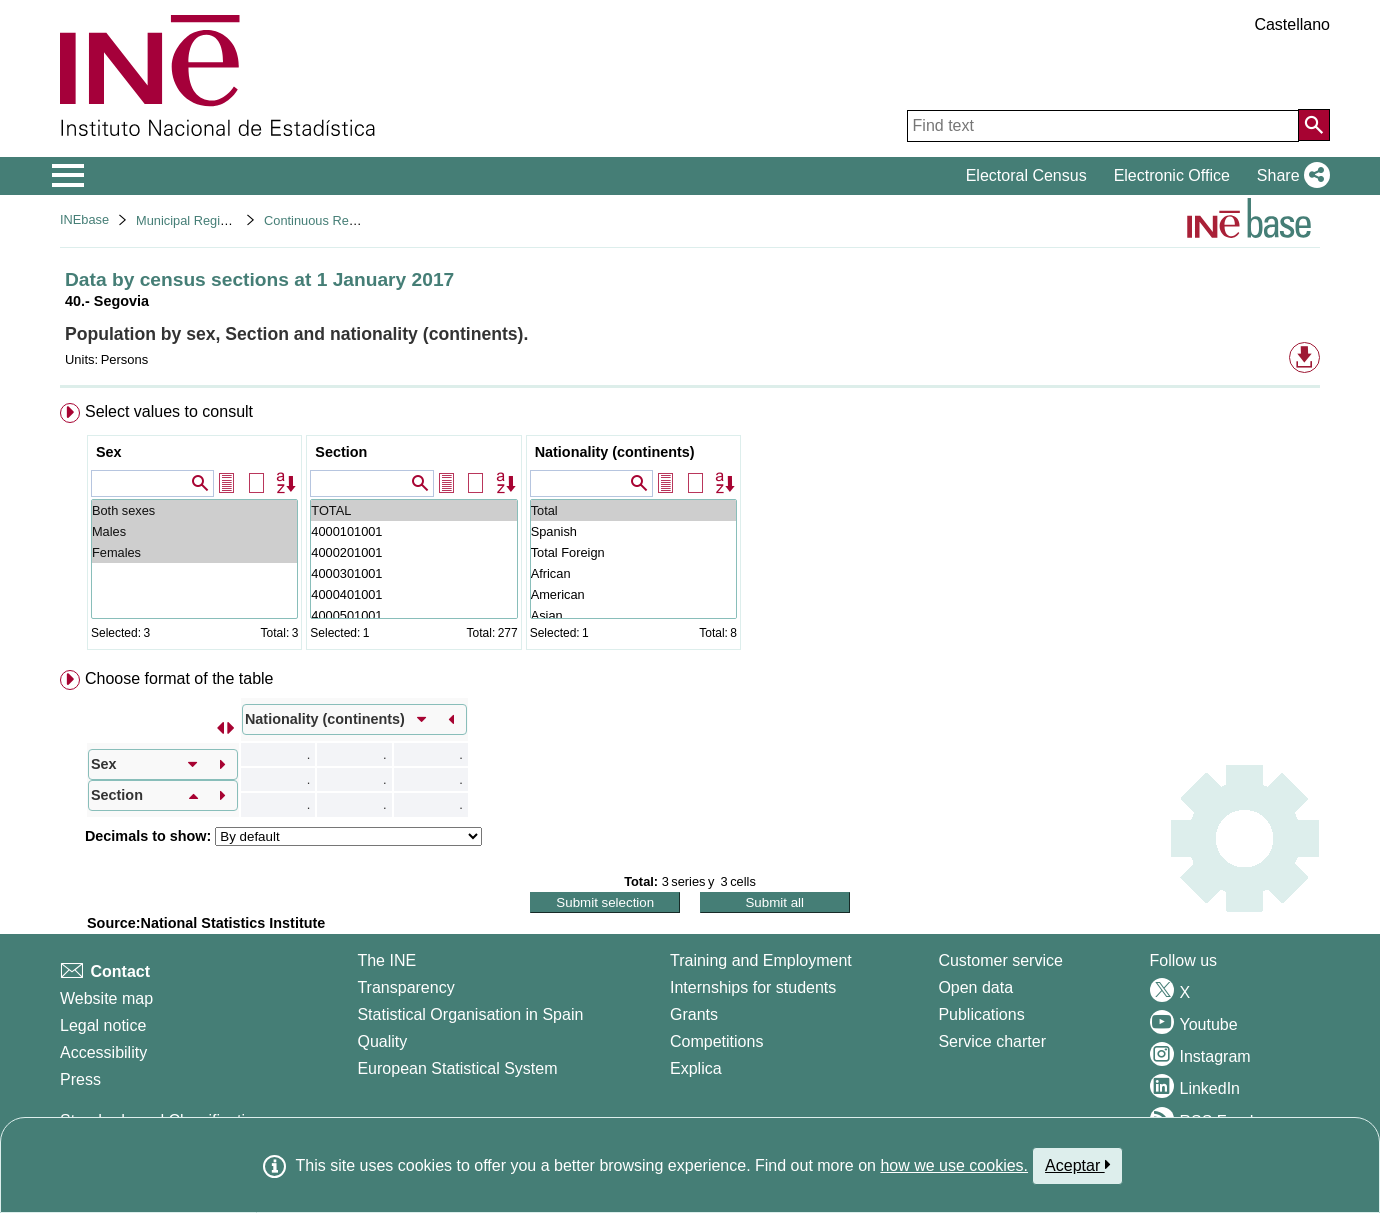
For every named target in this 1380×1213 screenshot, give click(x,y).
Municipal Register (188, 220)
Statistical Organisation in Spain (470, 1014)
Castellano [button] (1292, 24)
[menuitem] (690, 530)
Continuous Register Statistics (349, 220)
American (633, 594)
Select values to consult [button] (169, 411)
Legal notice (103, 1025)
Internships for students (753, 987)
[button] (1289, 176)
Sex (109, 452)
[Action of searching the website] (1314, 125)
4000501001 (413, 615)
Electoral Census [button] (1026, 175)
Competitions (716, 1041)
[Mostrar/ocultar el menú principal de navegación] (68, 176)
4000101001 (413, 531)
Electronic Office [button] (1172, 175)
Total (633, 510)
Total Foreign (633, 552)
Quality (382, 1041)
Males (194, 531)
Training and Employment (761, 960)
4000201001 (413, 552)
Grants (694, 1014)
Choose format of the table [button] (179, 678)
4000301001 (413, 573)
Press (80, 1079)
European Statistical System (457, 1068)
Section (341, 452)
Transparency (405, 987)
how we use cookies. (954, 1165)
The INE (386, 960)
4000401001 (413, 594)
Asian (633, 615)
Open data (975, 987)
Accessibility (103, 1052)
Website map (106, 998)
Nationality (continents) (615, 452)
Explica (696, 1068)
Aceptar (1077, 1165)
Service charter (992, 1041)
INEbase (84, 219)
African (633, 573)
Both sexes (194, 510)
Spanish (633, 531)
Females (194, 552)
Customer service (1000, 960)
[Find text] (1103, 126)
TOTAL (413, 510)
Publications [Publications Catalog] (981, 1014)
